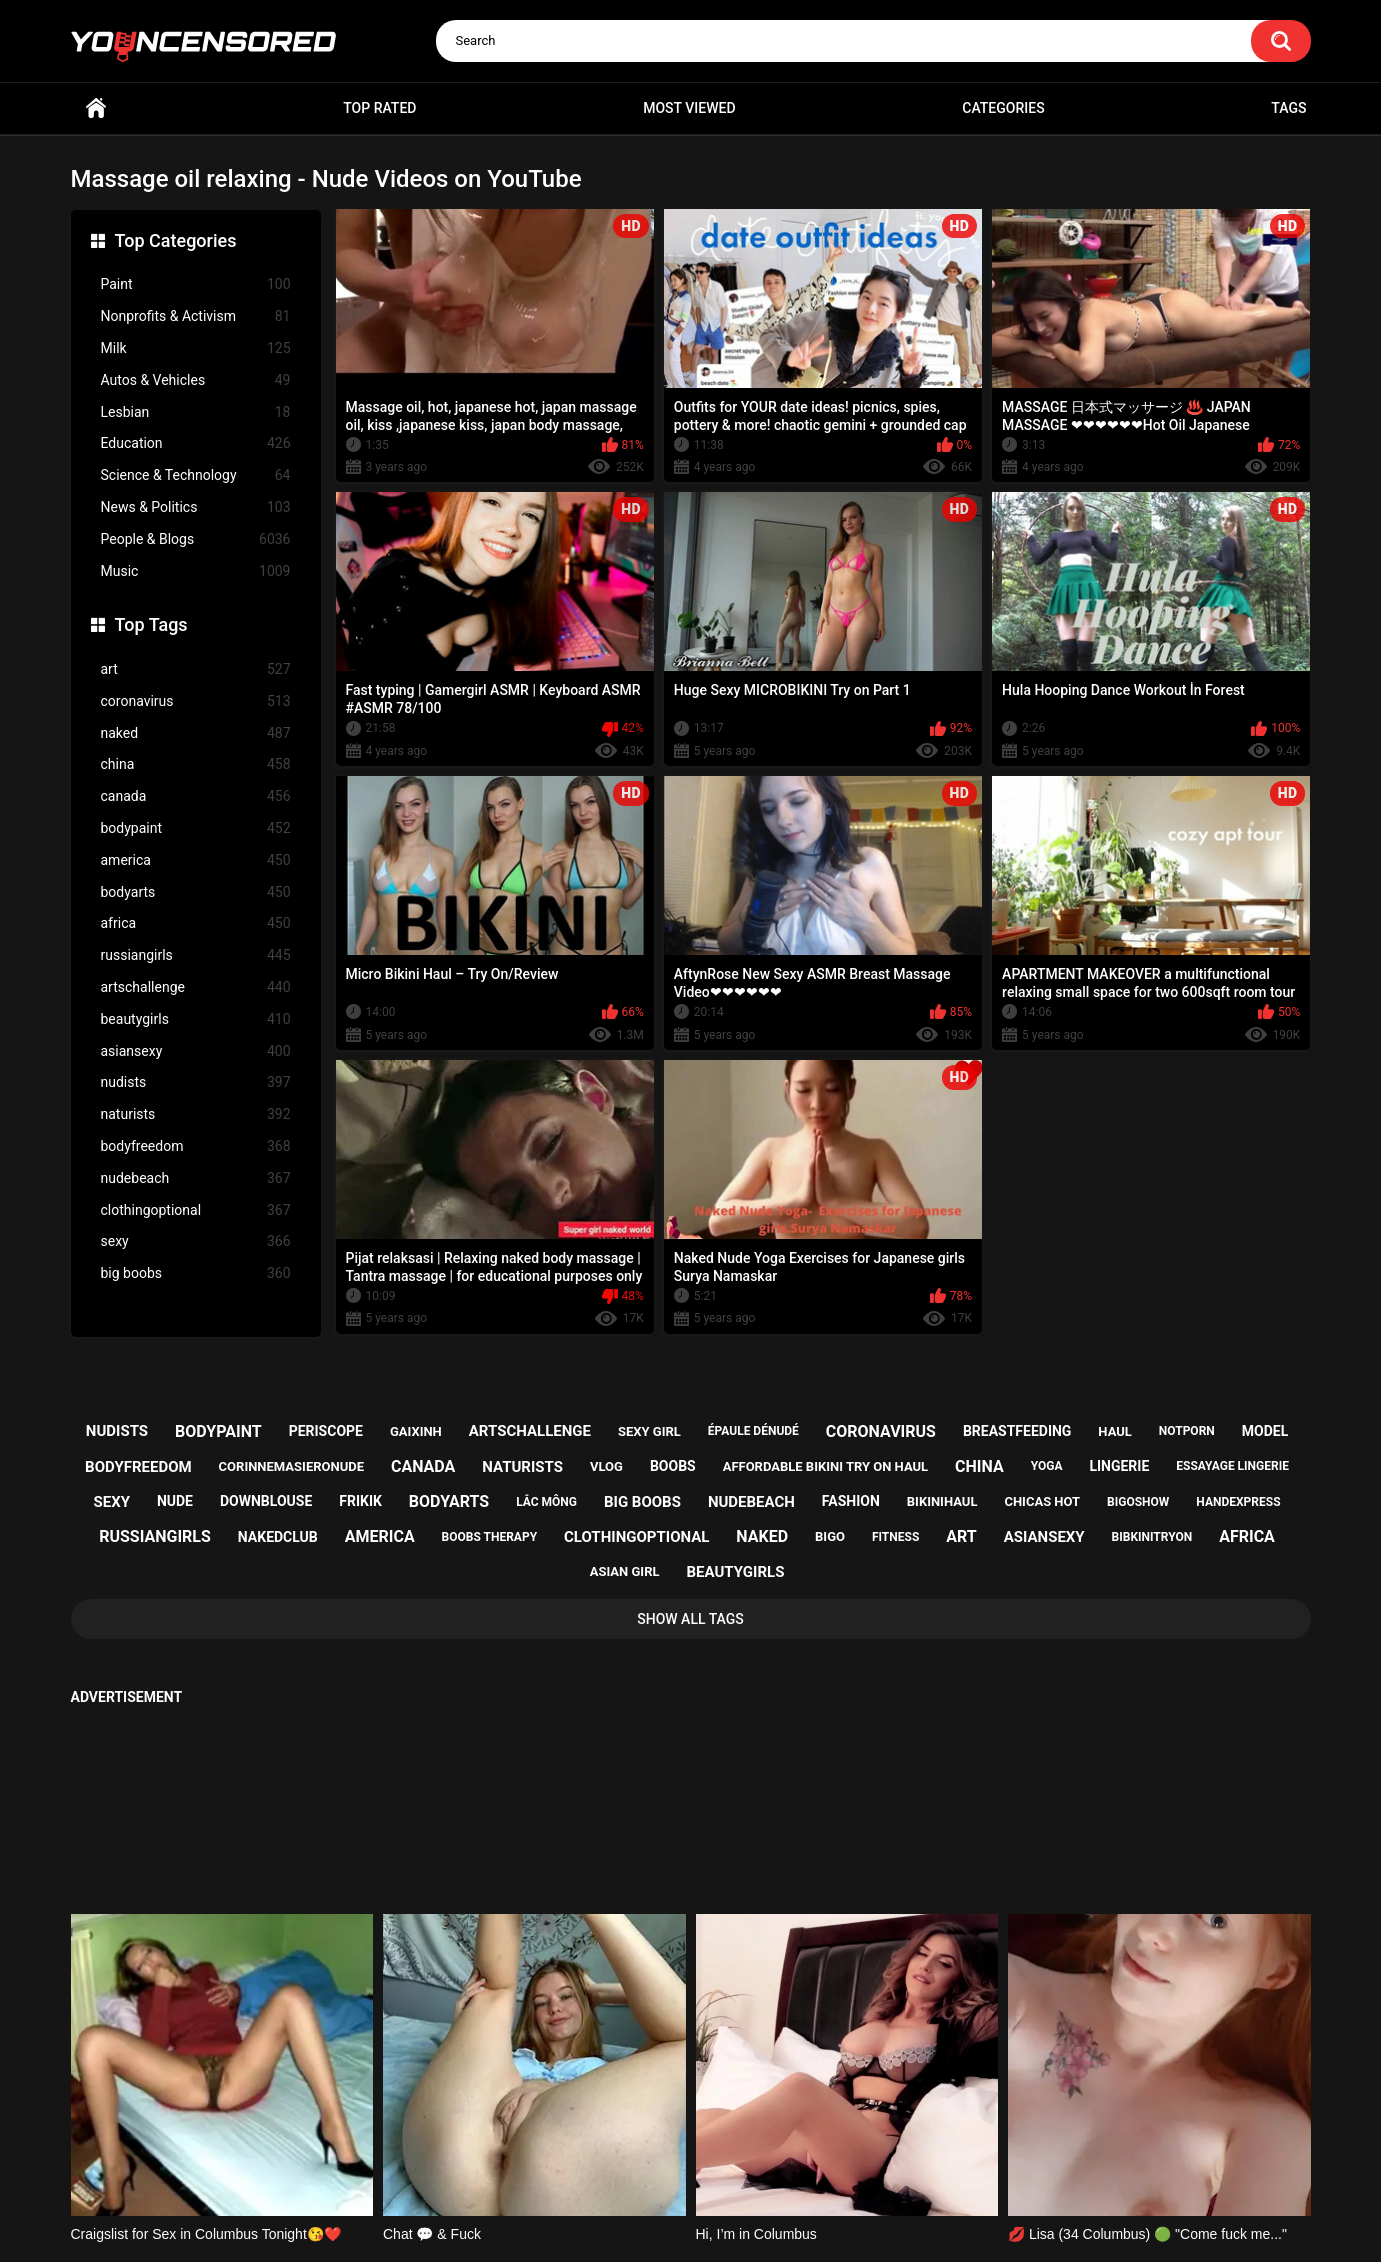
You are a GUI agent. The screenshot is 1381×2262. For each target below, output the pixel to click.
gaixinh (416, 1431)
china (196, 764)
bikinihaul (942, 1501)
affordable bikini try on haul (826, 1466)
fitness (895, 1537)
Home (96, 108)
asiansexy (196, 1051)
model (1265, 1431)
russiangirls (196, 955)
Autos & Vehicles (196, 380)
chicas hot (1042, 1501)
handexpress (1238, 1502)
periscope (326, 1431)
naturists (196, 1114)
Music (196, 571)
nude (175, 1501)
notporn (1187, 1431)
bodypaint (196, 828)
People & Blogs (196, 539)
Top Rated (379, 108)
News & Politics (196, 507)
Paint (196, 284)
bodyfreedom (196, 1146)
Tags (1288, 108)
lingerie (1119, 1466)
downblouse (266, 1501)
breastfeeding (1017, 1431)
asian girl (625, 1571)
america (196, 860)
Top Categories (176, 240)
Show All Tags (690, 1619)
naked (196, 733)
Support (664, 2169)
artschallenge (196, 987)
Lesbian (196, 412)
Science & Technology (196, 475)
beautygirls (196, 1019)
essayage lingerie (1232, 1466)
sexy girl (649, 1431)
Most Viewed (689, 108)
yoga (1047, 1466)
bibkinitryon (1152, 1537)
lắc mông (546, 1502)
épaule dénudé (753, 1431)
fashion (851, 1501)
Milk (196, 348)
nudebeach (196, 1178)
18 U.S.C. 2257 (791, 2169)
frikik (360, 1501)
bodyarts (196, 892)
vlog (606, 1466)
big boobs (196, 1273)
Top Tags (151, 624)
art (196, 669)
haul (1115, 1431)
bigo (830, 1536)
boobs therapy (490, 1537)
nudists (196, 1082)
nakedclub (278, 1537)
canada (196, 796)
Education (196, 443)
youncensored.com (670, 2223)
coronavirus (196, 701)
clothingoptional (196, 1210)
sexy (196, 1241)
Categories (1003, 108)
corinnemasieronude (291, 1466)
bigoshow (1138, 1502)
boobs (673, 1466)
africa (196, 923)
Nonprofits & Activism (196, 316)
